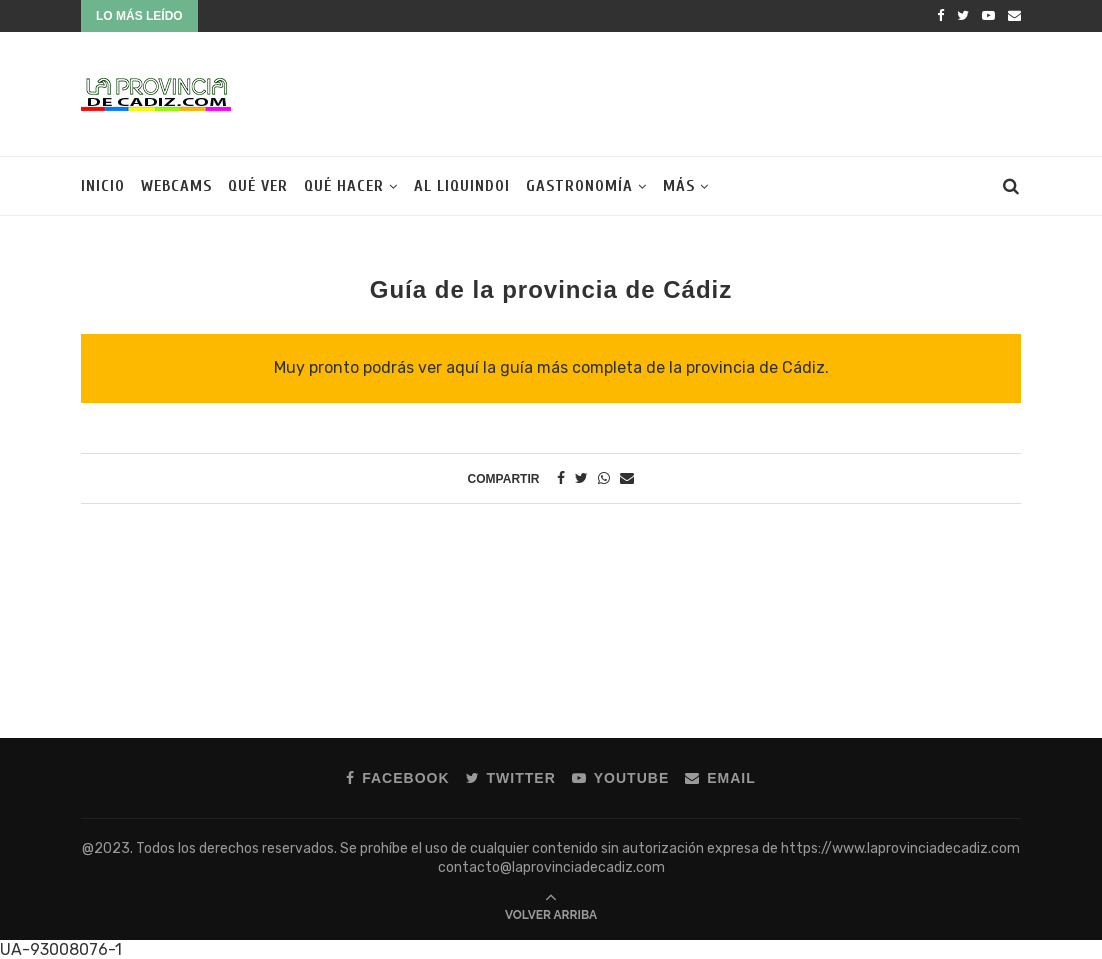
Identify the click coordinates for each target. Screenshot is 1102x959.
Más (679, 186)
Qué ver (258, 186)
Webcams (176, 186)
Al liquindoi (462, 186)
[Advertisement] (657, 92)
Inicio (103, 186)
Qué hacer (344, 186)
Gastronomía (579, 186)
